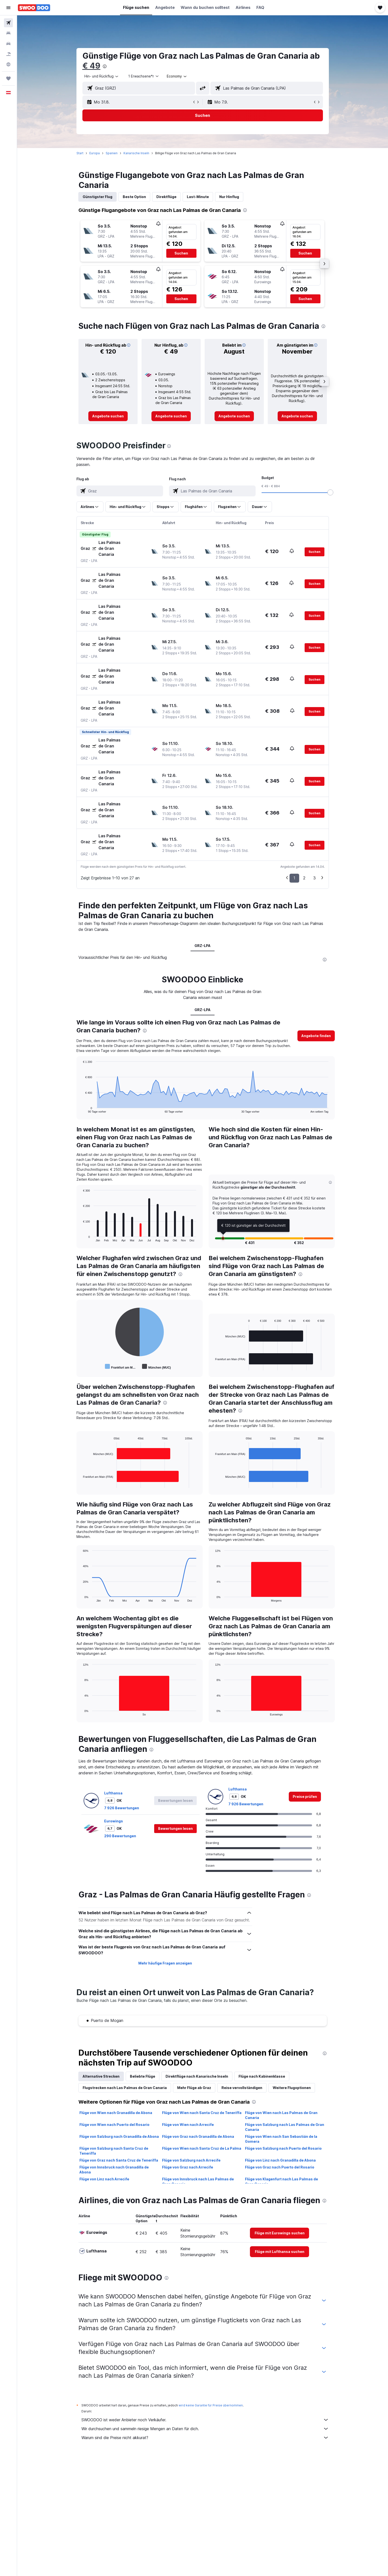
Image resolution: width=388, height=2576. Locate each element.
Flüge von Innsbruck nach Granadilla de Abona (114, 2169)
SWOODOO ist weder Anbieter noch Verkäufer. (205, 2420)
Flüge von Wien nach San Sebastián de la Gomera (281, 2138)
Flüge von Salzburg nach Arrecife (191, 2160)
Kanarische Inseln (136, 153)
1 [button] (294, 877)
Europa (94, 153)
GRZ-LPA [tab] (202, 946)
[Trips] (8, 78)
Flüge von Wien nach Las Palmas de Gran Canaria (281, 2115)
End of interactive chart (80, 1366)
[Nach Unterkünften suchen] (8, 33)
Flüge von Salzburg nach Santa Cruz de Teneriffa (113, 2150)
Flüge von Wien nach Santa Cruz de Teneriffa (202, 2113)
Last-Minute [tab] (198, 197)
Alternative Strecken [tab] (101, 2076)
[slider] (330, 492)
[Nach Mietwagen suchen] (8, 44)
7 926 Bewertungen (121, 1808)
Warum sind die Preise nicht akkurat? (205, 2438)
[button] (8, 7)
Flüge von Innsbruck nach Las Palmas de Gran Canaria (198, 2181)
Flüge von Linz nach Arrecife (104, 2179)
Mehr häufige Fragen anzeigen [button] (165, 1963)
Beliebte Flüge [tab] (142, 2076)
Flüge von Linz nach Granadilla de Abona (280, 2160)
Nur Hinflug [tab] (229, 197)
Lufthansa (113, 1793)
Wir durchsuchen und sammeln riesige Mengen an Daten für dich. (205, 2429)
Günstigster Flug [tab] (97, 197)
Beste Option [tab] (134, 197)
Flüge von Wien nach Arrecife (188, 2124)
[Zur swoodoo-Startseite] (34, 7)
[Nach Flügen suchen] (8, 23)
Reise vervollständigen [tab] (241, 2088)
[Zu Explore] (8, 64)
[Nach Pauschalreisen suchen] (8, 54)
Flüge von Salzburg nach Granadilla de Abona (119, 2136)
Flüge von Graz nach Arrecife (187, 2167)
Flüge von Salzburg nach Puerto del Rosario (283, 2148)
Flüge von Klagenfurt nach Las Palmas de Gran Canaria (281, 2181)
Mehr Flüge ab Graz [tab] (194, 2088)
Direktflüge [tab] (166, 197)
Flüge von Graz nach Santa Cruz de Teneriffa (118, 2160)
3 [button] (314, 877)
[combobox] (101, 76)
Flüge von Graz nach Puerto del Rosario (279, 2167)
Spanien (112, 153)
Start (79, 153)
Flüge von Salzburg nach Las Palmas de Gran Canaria (284, 2127)
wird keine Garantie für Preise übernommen (211, 2405)
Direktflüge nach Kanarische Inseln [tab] (197, 2076)
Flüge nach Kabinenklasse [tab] (262, 2076)
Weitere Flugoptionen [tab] (292, 2088)
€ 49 (91, 66)
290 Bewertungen (120, 1836)
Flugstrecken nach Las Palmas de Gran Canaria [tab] (125, 2088)
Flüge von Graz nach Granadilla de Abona (198, 2136)
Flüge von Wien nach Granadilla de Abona (115, 2113)
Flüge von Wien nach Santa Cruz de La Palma (201, 2148)
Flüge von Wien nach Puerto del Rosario (114, 2124)
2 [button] (304, 877)
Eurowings (113, 1821)
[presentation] (104, 66)
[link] (108, 416)
